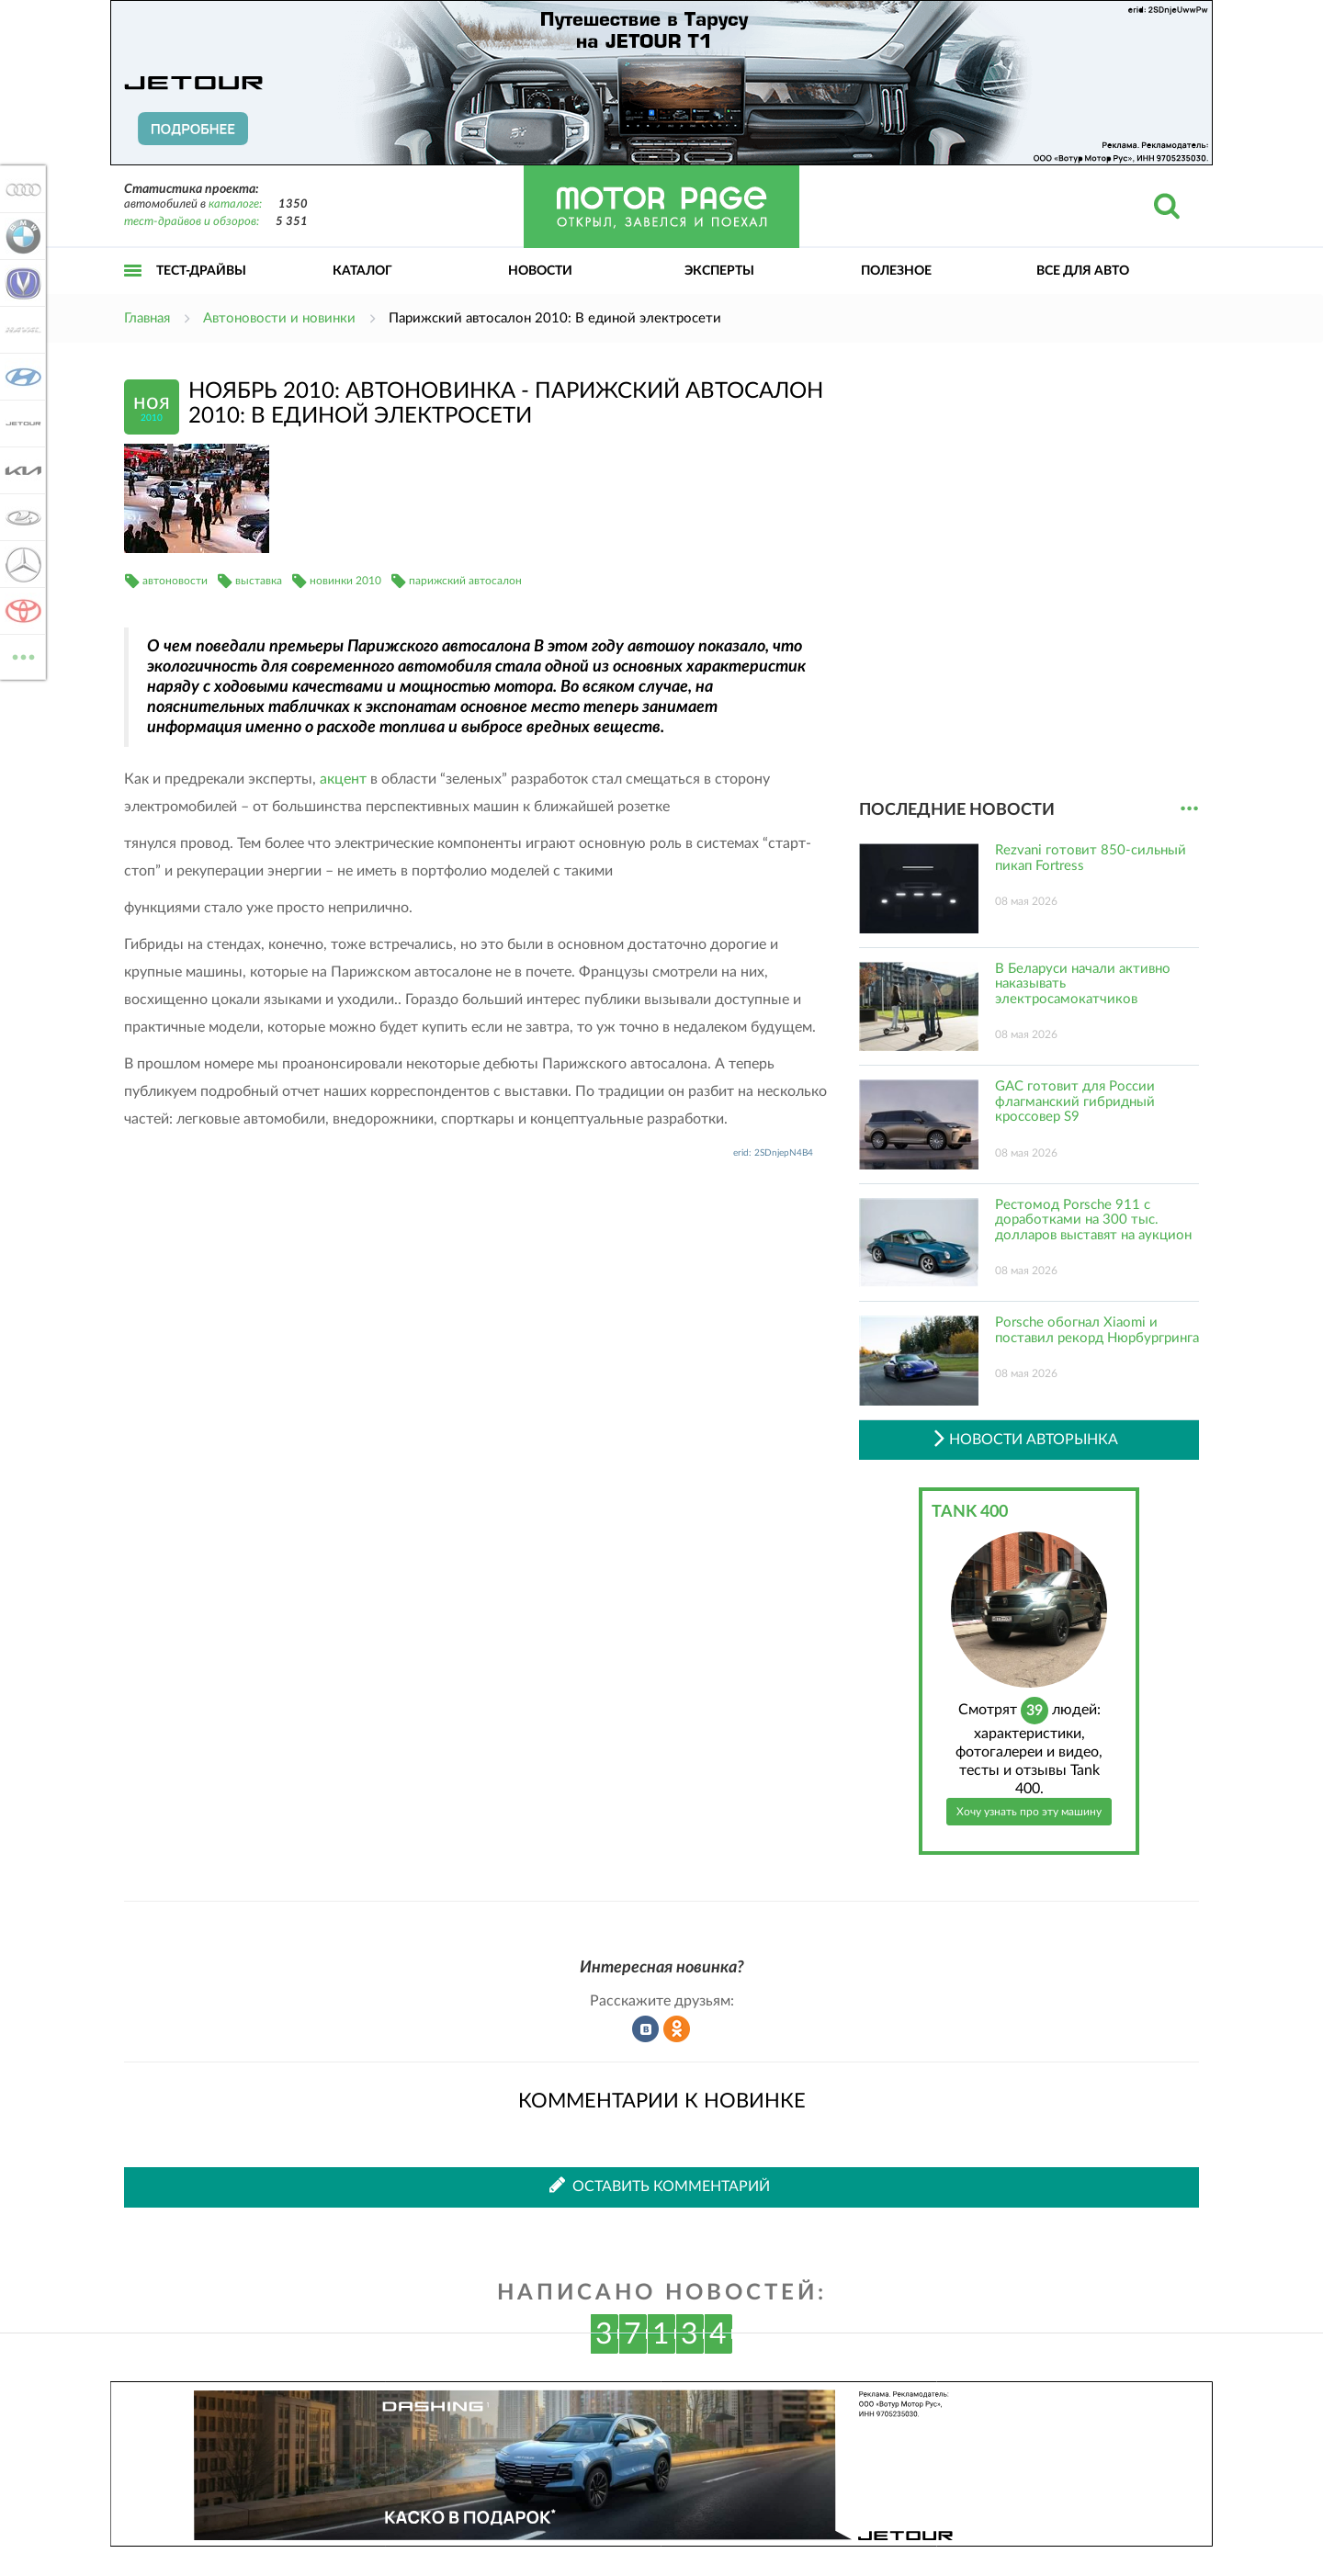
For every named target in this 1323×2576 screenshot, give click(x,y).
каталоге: (235, 204)
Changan (20, 283)
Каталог (362, 271)
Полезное (896, 271)
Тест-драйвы (201, 271)
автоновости (175, 580)
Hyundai (20, 376)
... (1189, 809)
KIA (20, 470)
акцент (343, 779)
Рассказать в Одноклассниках (677, 2029)
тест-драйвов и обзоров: (191, 222)
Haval (20, 329)
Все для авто (1082, 271)
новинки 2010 (345, 580)
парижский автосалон (465, 580)
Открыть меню (133, 291)
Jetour (20, 423)
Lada (20, 517)
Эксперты (719, 271)
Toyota (20, 611)
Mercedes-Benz (20, 564)
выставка (258, 580)
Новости (540, 271)
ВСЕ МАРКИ (20, 655)
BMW (20, 236)
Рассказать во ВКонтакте (646, 2029)
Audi (20, 189)
